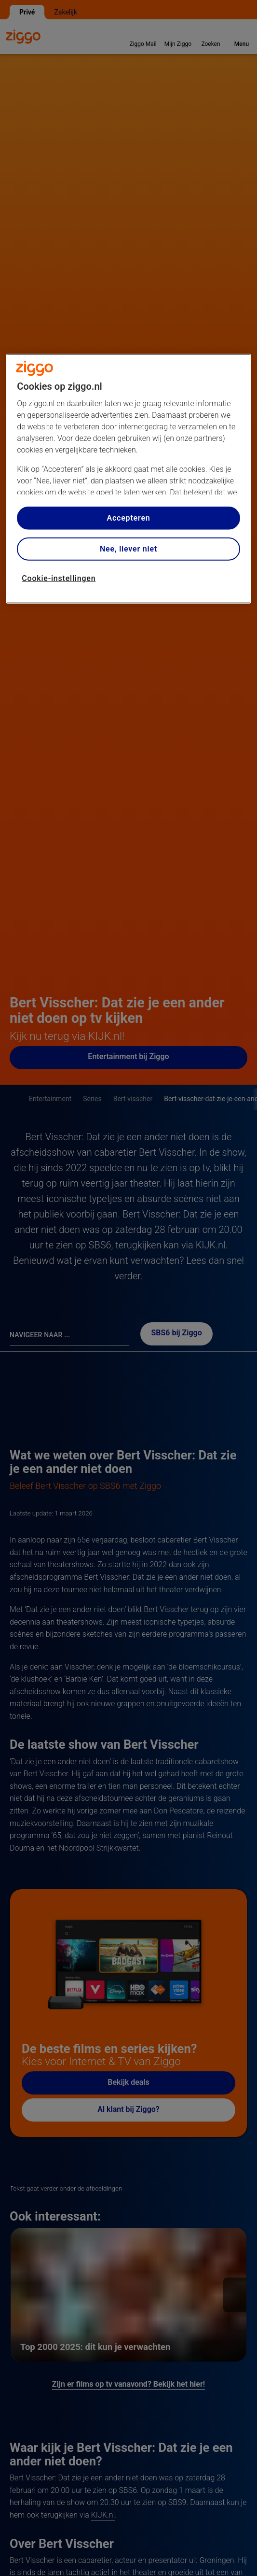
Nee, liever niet (128, 548)
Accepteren (128, 518)
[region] (128, 479)
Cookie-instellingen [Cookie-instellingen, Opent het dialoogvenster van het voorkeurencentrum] (58, 578)
